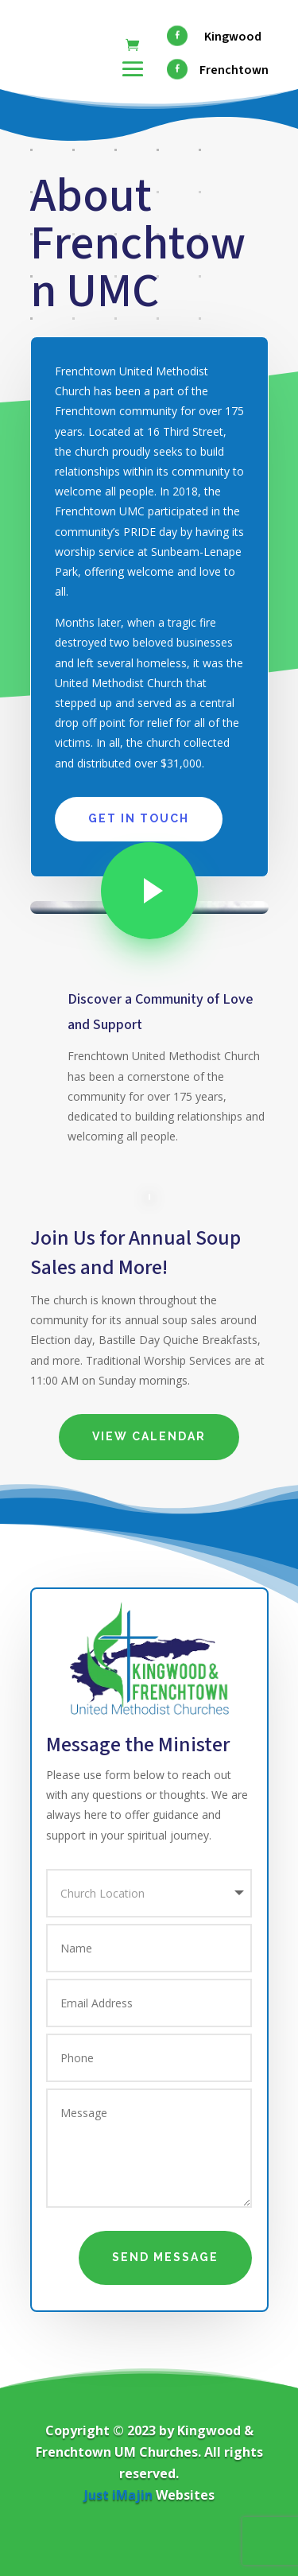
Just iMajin (118, 2495)
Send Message (165, 2257)
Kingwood (232, 36)
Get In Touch (138, 818)
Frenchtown (234, 70)
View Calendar (149, 1436)
